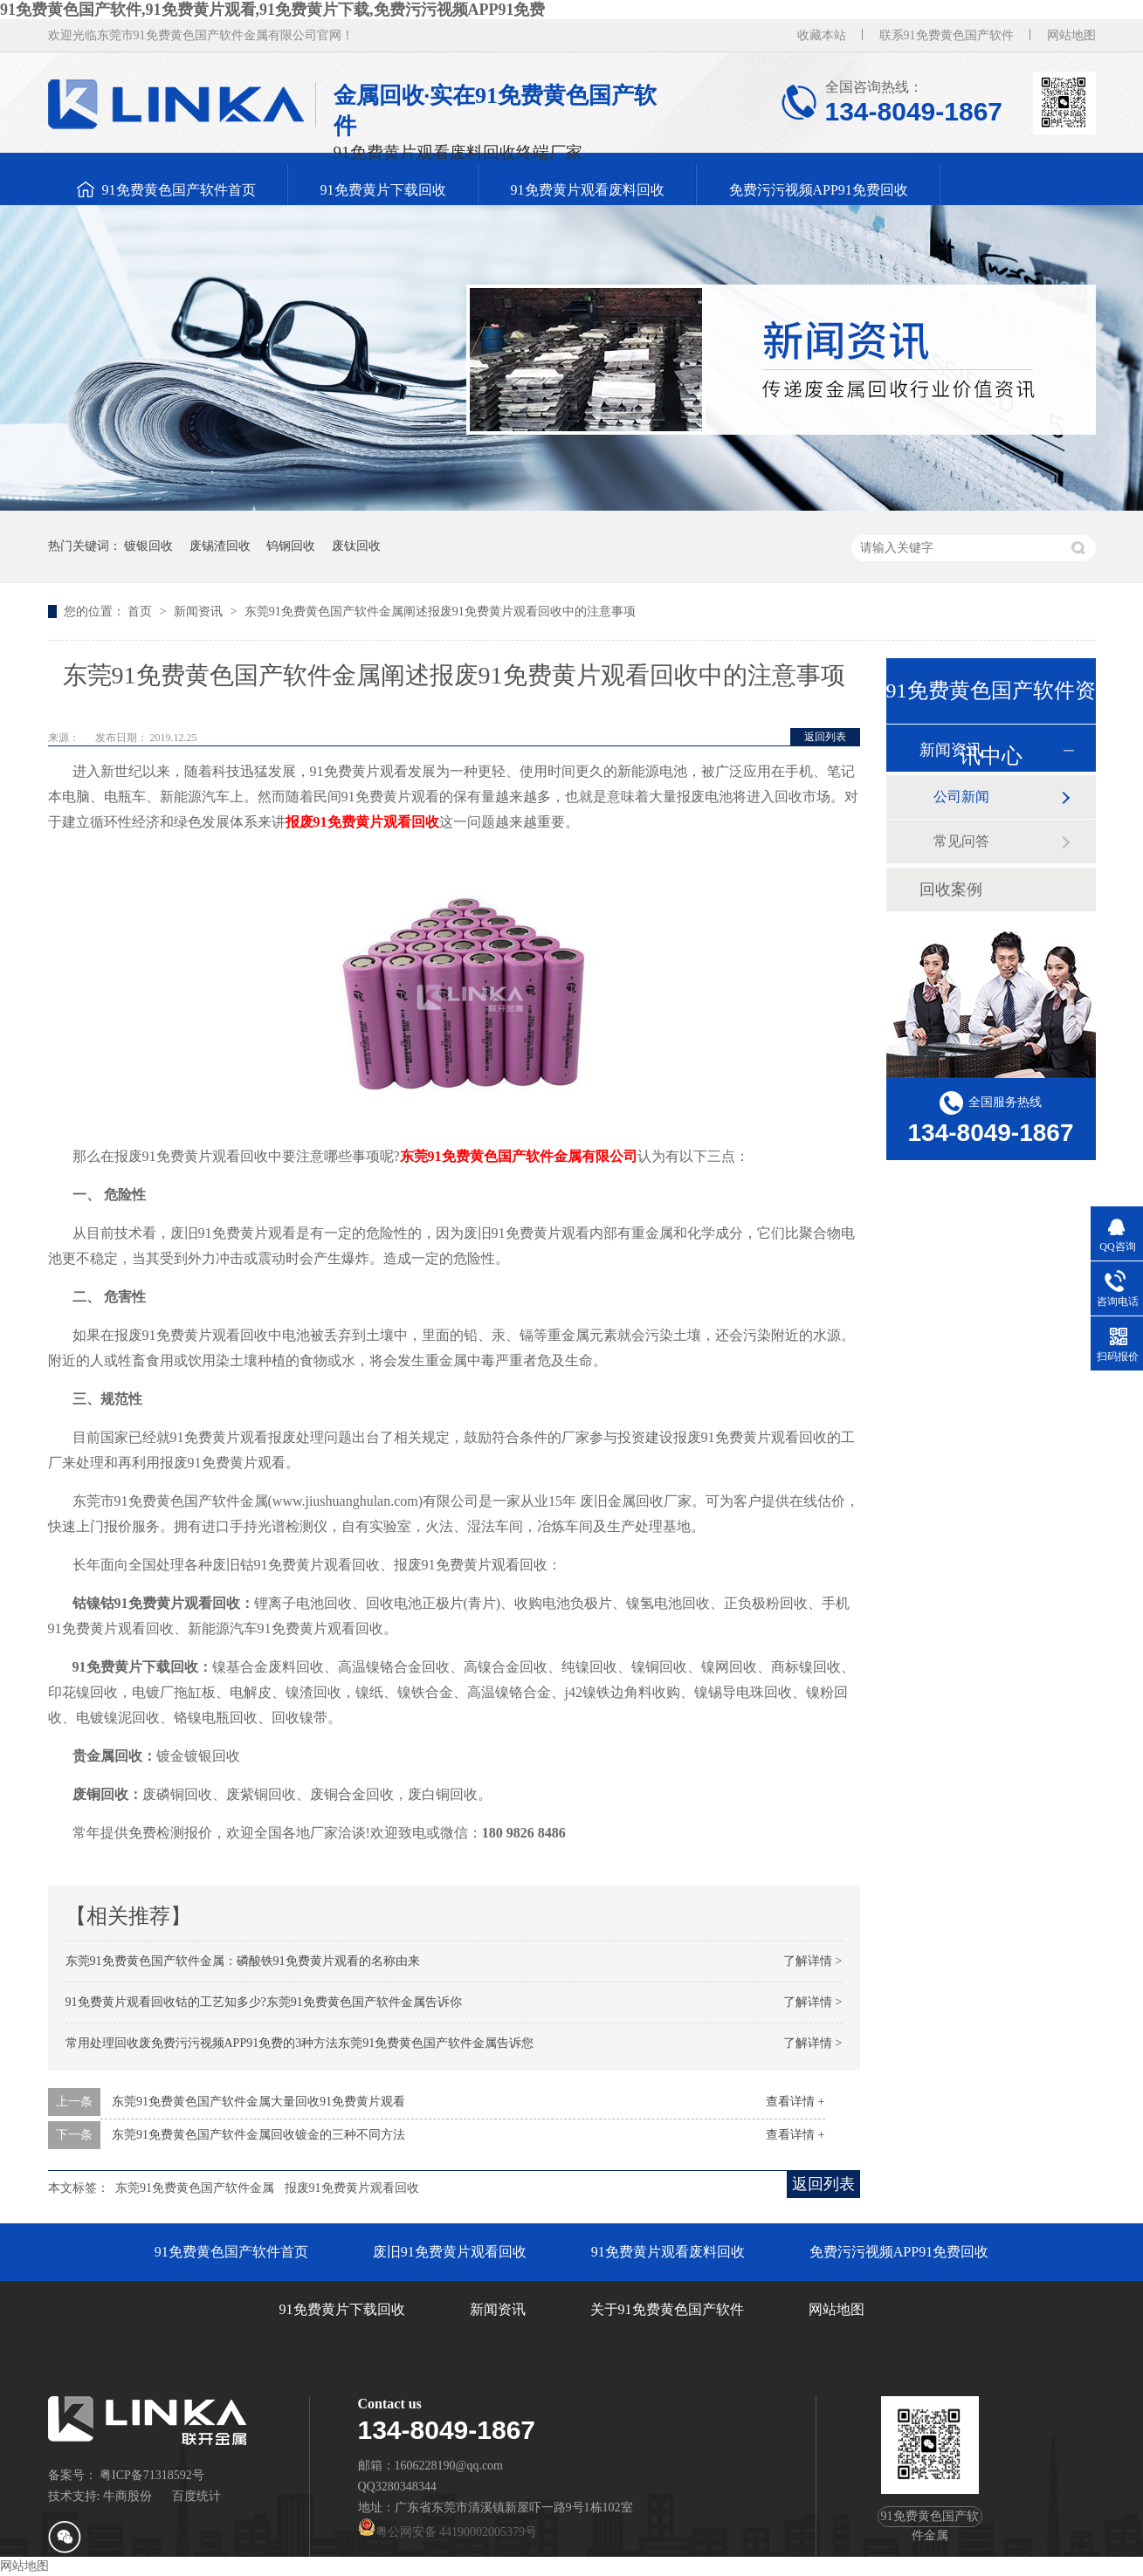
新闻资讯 (200, 611)
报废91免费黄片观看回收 (362, 821)
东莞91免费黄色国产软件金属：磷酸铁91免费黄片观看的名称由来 (242, 1961)
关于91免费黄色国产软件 (667, 2309)
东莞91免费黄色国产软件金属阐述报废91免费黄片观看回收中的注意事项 (440, 611)
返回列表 (825, 737)
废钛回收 (356, 546)
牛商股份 (127, 2496)
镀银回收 (148, 546)
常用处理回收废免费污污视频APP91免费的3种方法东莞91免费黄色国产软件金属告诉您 (299, 2043)
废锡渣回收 (220, 546)
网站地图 (1071, 35)
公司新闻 (961, 796)
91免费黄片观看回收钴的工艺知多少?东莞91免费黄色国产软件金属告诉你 (263, 2002)
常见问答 (961, 841)
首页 (141, 611)
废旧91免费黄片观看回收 (450, 2251)
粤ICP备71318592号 (152, 2475)
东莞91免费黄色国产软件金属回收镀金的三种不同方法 (258, 2134)
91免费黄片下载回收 (383, 189)
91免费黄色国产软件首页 (179, 189)
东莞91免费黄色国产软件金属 (194, 2188)
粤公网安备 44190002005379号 (448, 2531)
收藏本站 (821, 35)
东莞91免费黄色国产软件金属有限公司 (518, 1156)
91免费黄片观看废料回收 (587, 189)
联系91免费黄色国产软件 (946, 35)
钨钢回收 (290, 546)
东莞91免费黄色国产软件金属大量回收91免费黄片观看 (258, 2101)
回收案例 (950, 889)
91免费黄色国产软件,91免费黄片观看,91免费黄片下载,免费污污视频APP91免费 (273, 9)
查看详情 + (795, 2101)
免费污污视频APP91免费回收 (818, 189)
